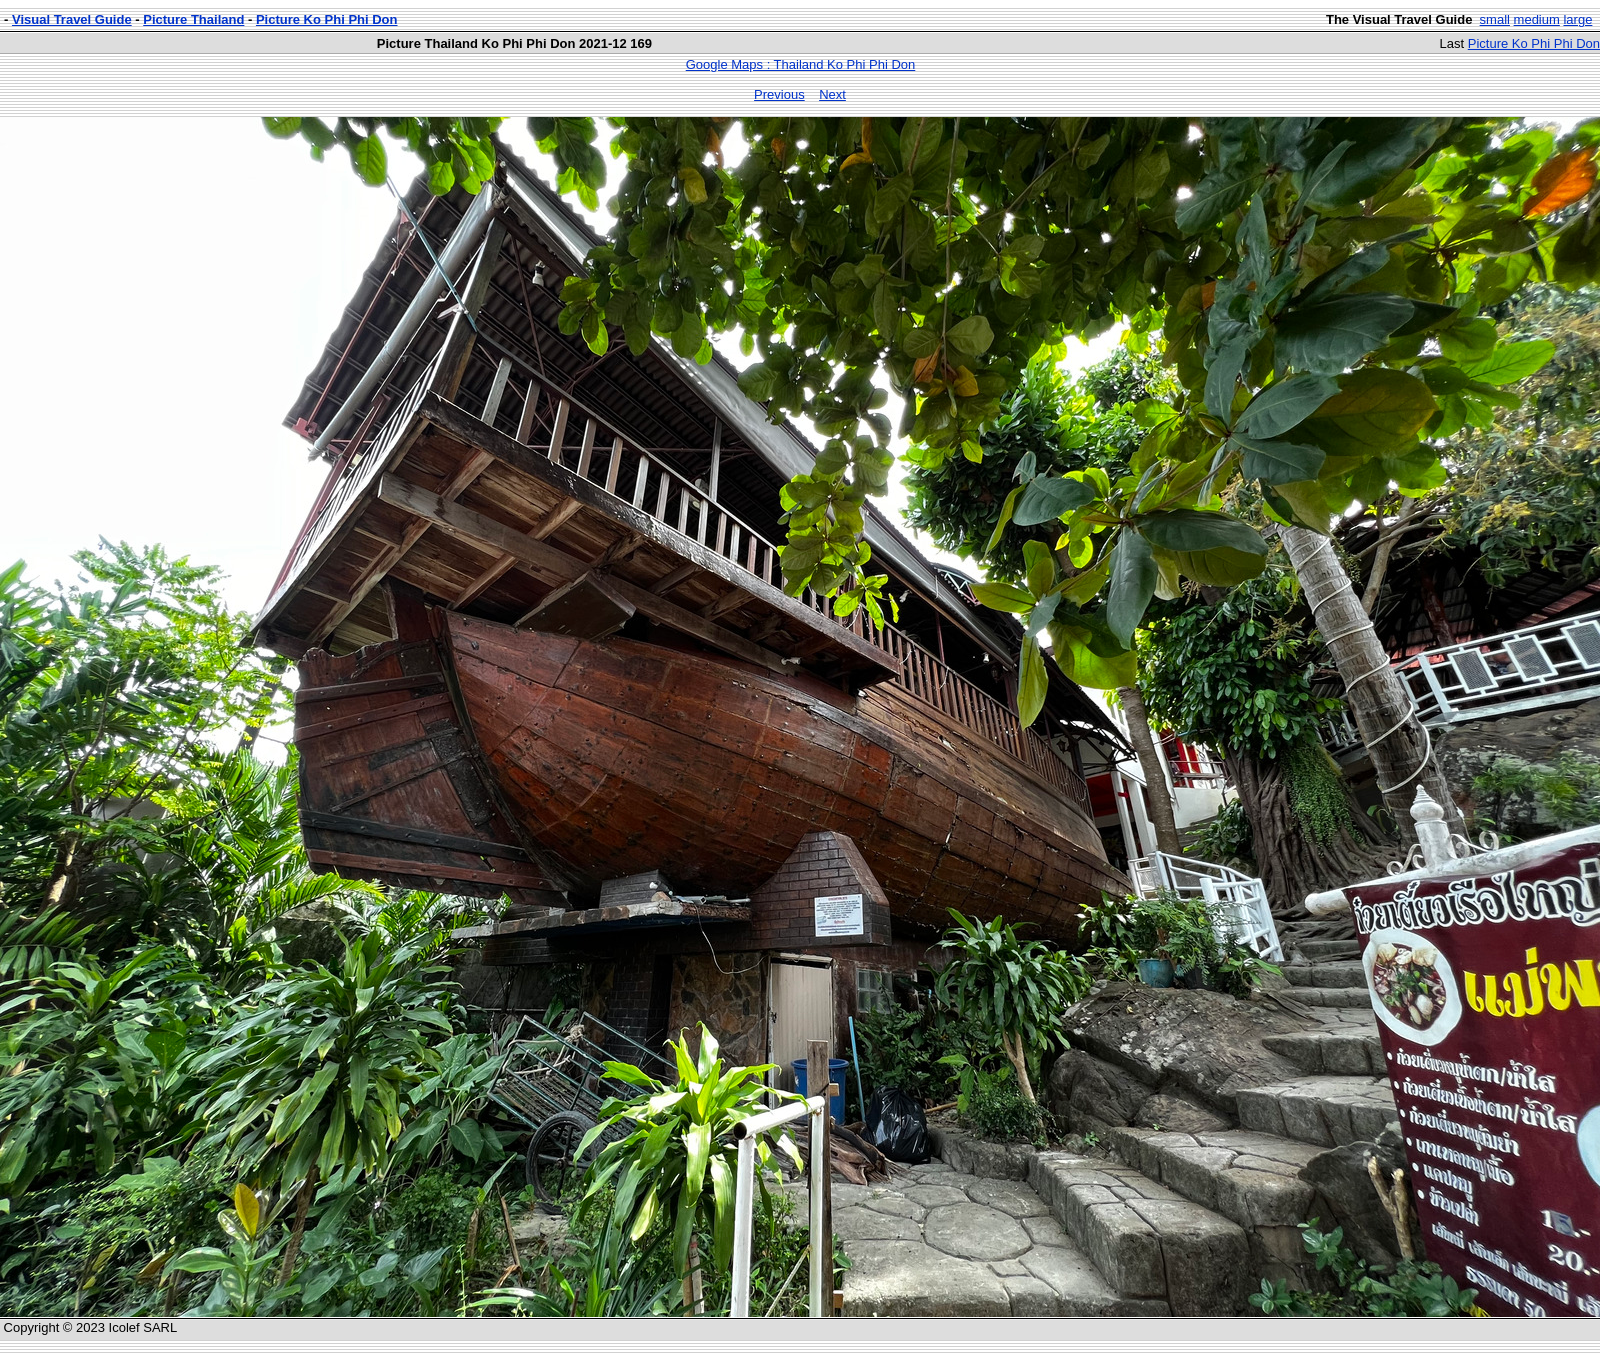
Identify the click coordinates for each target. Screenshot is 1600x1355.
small (1495, 19)
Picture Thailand (193, 19)
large (1577, 19)
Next (832, 94)
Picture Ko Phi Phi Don (327, 19)
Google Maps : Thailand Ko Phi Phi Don (801, 64)
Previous (779, 94)
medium (1537, 19)
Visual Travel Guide (72, 19)
